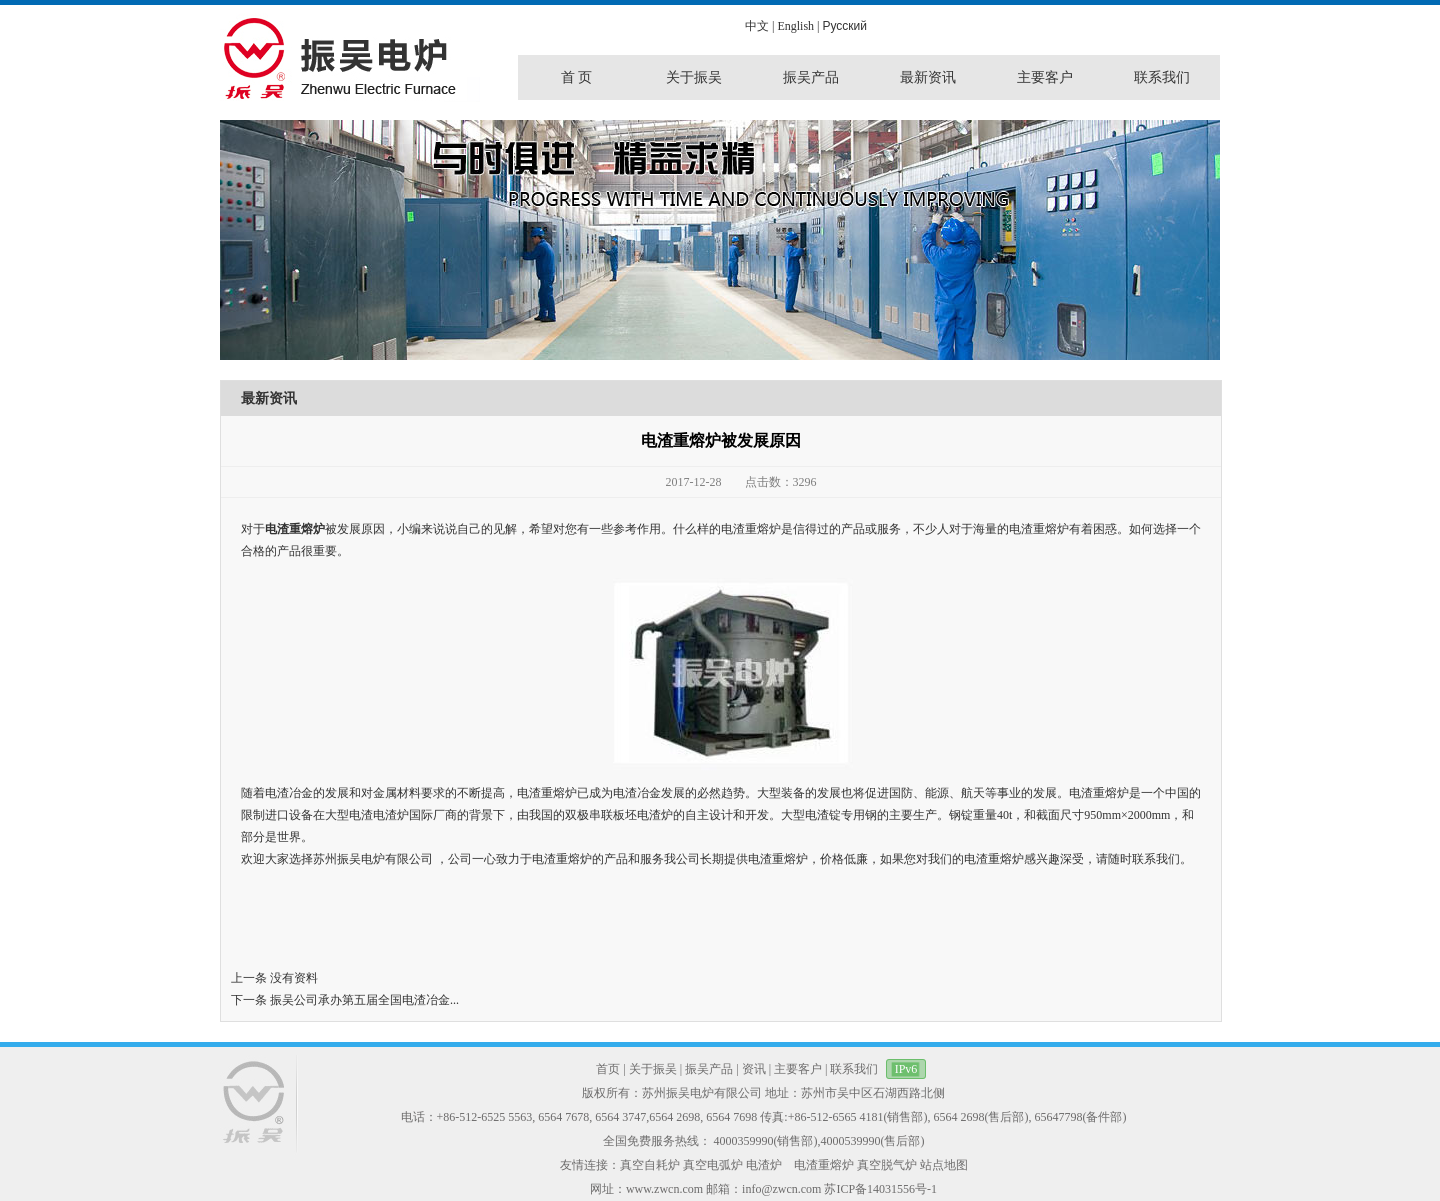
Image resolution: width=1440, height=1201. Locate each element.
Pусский (844, 26)
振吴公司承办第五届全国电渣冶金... (364, 1000)
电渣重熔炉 (295, 529)
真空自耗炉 (650, 1165)
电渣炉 (764, 1165)
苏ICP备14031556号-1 (880, 1189)
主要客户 (798, 1069)
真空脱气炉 (887, 1165)
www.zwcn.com (664, 1189)
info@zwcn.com (781, 1189)
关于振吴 (653, 1069)
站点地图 (944, 1165)
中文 (757, 26)
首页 (608, 1069)
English (795, 26)
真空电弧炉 (713, 1165)
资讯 (754, 1069)
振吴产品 (709, 1069)
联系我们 (854, 1069)
